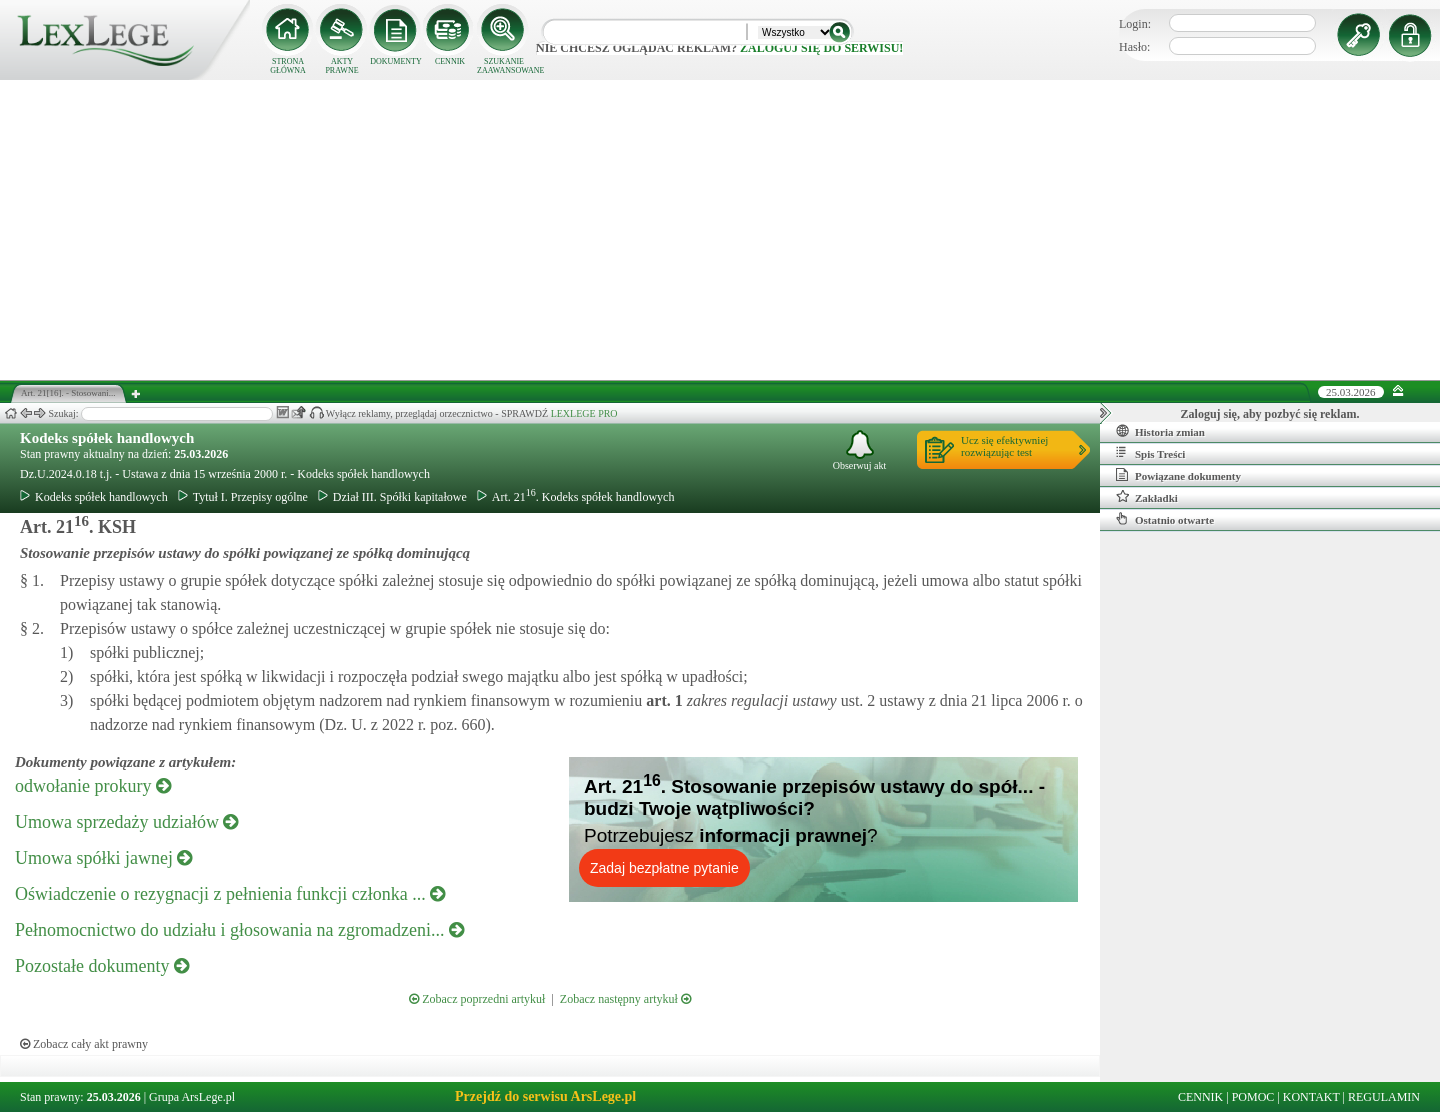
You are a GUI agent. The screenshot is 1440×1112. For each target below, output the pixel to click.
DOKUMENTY (396, 61)
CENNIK (450, 61)
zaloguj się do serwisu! (821, 48)
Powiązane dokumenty (1178, 475)
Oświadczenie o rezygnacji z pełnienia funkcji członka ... (230, 894)
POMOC (1253, 1097)
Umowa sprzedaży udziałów (126, 822)
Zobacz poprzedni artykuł (477, 999)
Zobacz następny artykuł (625, 999)
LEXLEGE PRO (584, 413)
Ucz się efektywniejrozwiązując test (1004, 446)
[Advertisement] (720, 230)
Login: (1135, 24)
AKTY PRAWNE (341, 66)
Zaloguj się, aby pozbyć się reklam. (1270, 414)
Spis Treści (1150, 453)
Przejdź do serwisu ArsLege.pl (545, 1096)
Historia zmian (1160, 431)
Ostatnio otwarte (1165, 519)
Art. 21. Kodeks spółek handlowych (576, 497)
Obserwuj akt (860, 450)
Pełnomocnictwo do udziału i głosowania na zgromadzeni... (239, 930)
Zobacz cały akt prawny (84, 1044)
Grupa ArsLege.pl (192, 1097)
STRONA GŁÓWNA (288, 66)
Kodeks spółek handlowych (107, 438)
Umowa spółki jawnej (103, 858)
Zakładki (1147, 497)
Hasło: (1134, 47)
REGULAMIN (1384, 1097)
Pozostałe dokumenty (102, 966)
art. (662, 700)
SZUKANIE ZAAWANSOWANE (504, 66)
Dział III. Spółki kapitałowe (392, 497)
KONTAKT (1311, 1097)
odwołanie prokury (93, 786)
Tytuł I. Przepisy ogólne (243, 497)
